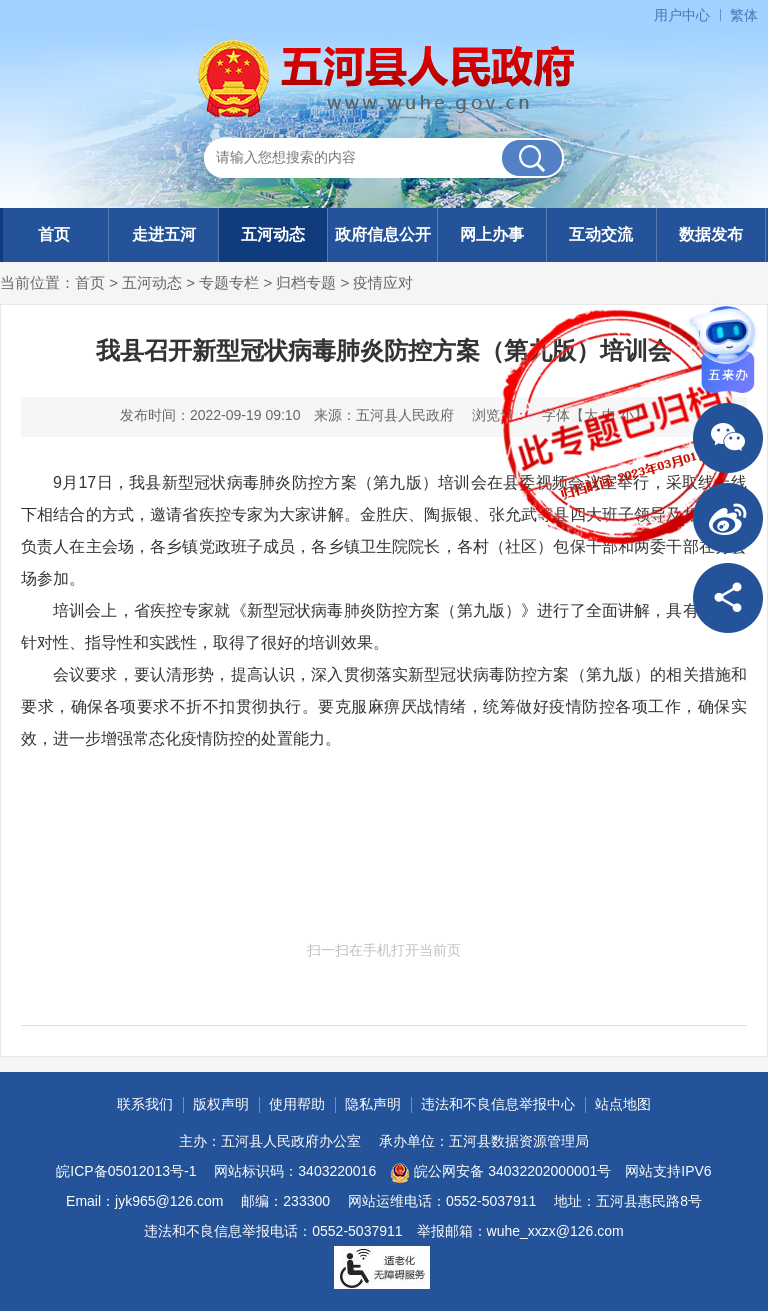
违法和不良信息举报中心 (498, 1104)
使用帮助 (297, 1104)
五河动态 (273, 234)
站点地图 (623, 1104)
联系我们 (145, 1104)
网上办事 (492, 234)
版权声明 (221, 1104)
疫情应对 (383, 282)
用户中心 (682, 15)
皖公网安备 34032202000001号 (500, 1173)
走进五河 (164, 234)
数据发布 (711, 234)
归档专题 (306, 282)
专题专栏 (229, 282)
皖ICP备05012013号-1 (126, 1171)
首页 (54, 234)
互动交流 (601, 234)
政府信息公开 (383, 234)
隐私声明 (373, 1104)
